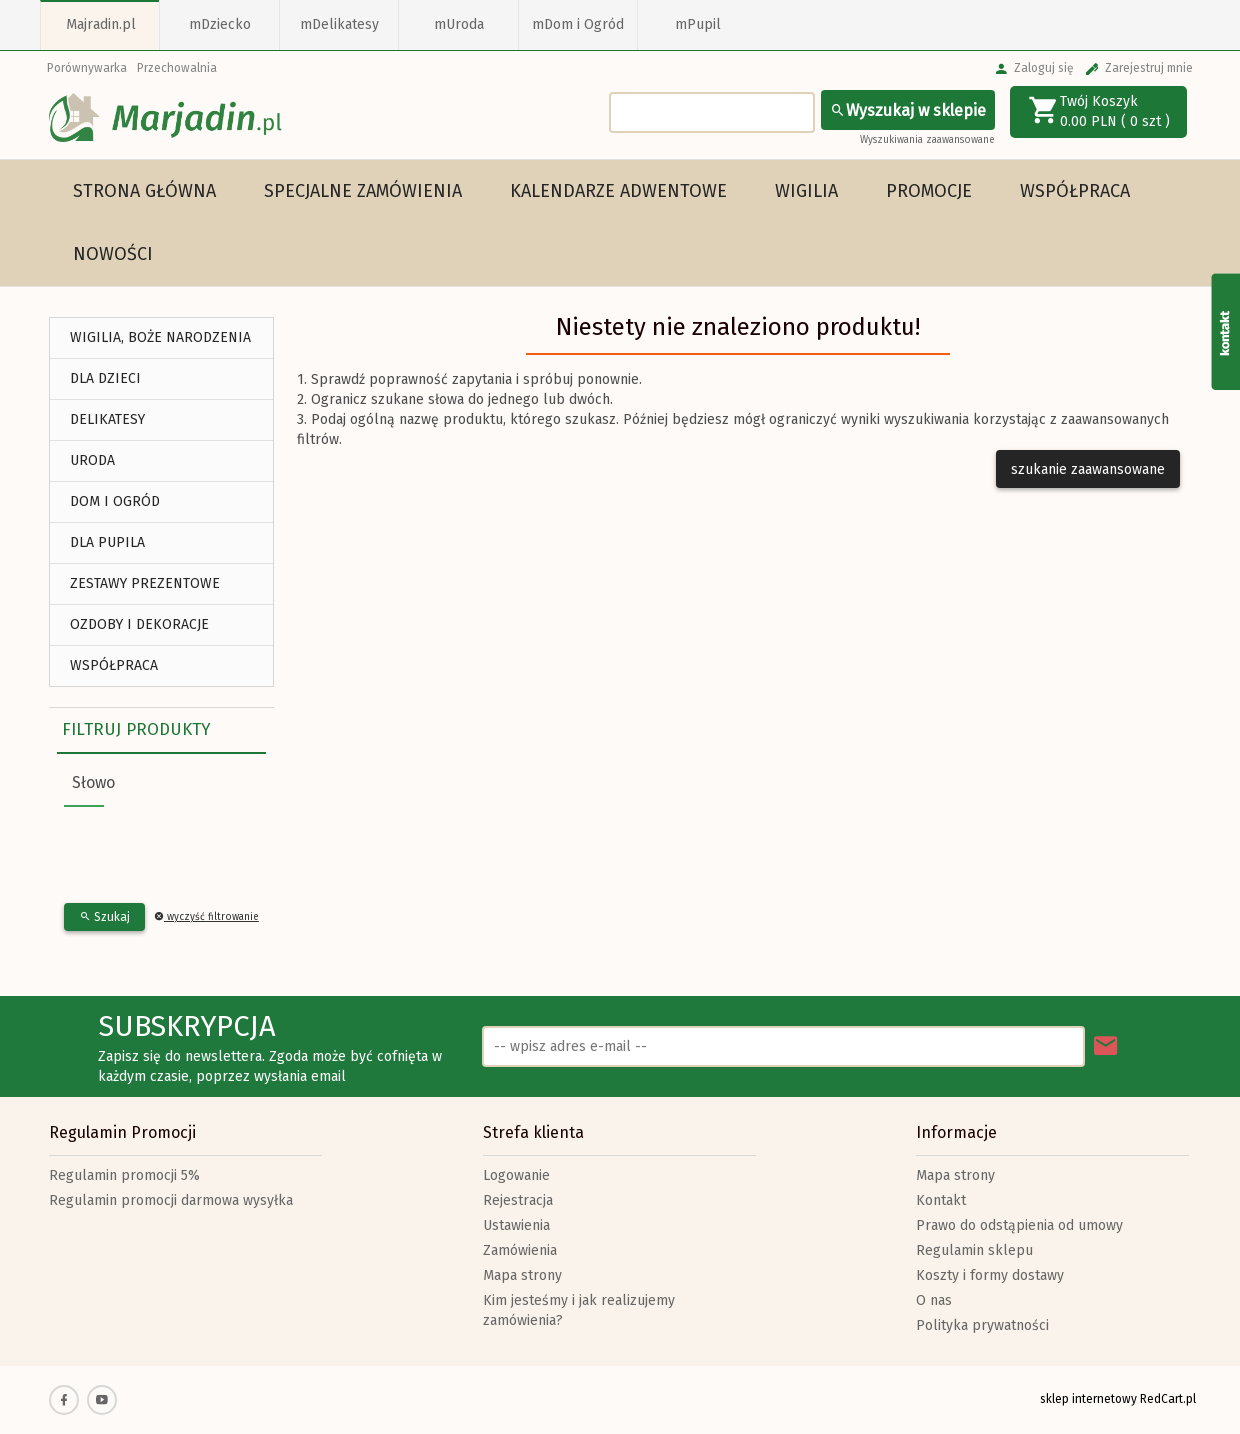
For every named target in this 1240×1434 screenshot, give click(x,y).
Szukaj (104, 917)
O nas (934, 1300)
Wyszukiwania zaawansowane (927, 140)
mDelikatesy (339, 24)
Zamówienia (520, 1250)
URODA (92, 460)
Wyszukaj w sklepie (908, 110)
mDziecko (220, 24)
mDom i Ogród (578, 24)
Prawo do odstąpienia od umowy (1019, 1225)
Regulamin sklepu (974, 1250)
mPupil (698, 24)
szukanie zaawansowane (1088, 469)
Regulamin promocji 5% (124, 1175)
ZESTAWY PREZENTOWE (145, 583)
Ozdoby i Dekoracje (139, 624)
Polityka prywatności (982, 1325)
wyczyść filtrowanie (206, 917)
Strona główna (144, 191)
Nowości (113, 254)
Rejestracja (518, 1200)
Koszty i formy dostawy (990, 1275)
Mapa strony (522, 1275)
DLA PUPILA (107, 542)
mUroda (459, 24)
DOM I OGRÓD (115, 501)
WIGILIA (806, 191)
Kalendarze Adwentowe (618, 191)
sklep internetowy (1088, 1399)
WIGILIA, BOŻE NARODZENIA (160, 337)
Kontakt (941, 1200)
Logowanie (516, 1175)
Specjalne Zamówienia (363, 191)
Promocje (929, 191)
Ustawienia (516, 1225)
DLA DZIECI (105, 378)
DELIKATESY (107, 419)
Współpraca (1075, 191)
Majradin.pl (101, 24)
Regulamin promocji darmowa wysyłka (171, 1200)
